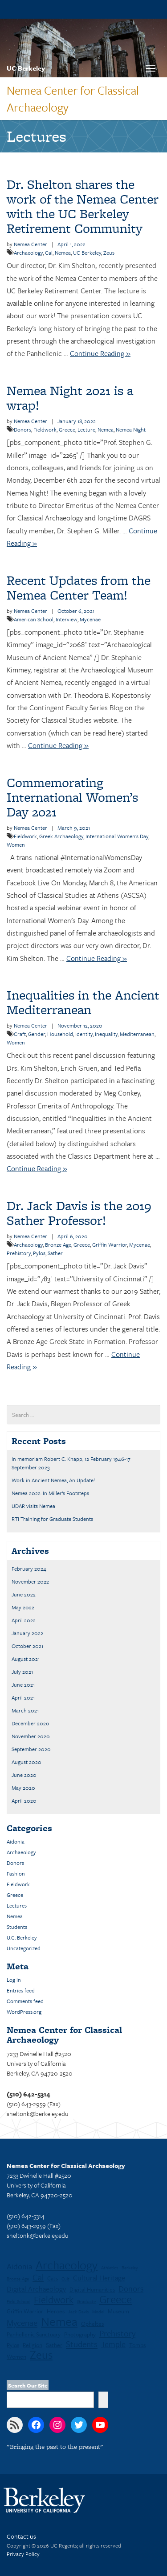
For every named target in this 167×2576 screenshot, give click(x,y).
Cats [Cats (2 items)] (52, 2278)
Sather (55, 1253)
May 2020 (23, 1788)
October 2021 (27, 1646)
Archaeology (28, 252)
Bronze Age (58, 1244)
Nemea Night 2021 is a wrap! (70, 397)
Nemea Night (131, 429)
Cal (49, 252)
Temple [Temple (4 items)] (113, 2344)
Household (60, 1034)
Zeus (108, 252)
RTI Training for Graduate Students (52, 1519)
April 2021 (23, 1697)
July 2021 (22, 1672)
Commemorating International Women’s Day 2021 (72, 797)
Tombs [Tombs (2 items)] (137, 2344)
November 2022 (30, 1581)
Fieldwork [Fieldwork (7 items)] (53, 2299)
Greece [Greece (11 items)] (115, 2299)
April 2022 (24, 1620)
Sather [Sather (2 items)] (54, 2344)
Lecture (86, 429)
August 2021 (26, 1659)
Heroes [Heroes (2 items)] (56, 2311)
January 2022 (27, 1633)
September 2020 (31, 1749)
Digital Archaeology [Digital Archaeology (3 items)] (36, 2289)
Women (16, 844)
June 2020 (24, 1775)
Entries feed (21, 1990)
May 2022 (23, 1607)
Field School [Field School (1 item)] (18, 2301)
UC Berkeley (26, 68)
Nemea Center (30, 244)
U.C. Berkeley (22, 1937)
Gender (36, 1034)
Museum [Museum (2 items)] (118, 2311)
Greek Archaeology (61, 836)
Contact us (21, 2536)
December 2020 (30, 1723)
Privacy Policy (23, 2554)
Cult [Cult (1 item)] (65, 2278)
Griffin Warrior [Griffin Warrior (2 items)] (25, 2311)
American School (33, 619)
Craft (20, 1034)
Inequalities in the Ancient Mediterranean (83, 1002)
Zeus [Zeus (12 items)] (41, 2355)
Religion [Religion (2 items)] (32, 2344)
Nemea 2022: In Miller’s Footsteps (50, 1493)
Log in (14, 1980)
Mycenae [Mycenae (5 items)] (22, 2323)
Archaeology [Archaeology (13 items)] (67, 2265)
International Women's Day (117, 836)
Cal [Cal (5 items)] (38, 2277)
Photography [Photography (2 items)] (80, 2334)
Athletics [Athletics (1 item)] (109, 2267)
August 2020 (26, 1762)
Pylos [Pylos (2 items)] (13, 2344)
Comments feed (25, 2001)
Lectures (17, 1905)
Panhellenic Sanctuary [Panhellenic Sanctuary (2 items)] (34, 2334)
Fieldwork (45, 429)
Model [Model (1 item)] (98, 2311)
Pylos (39, 1253)
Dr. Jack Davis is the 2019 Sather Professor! (79, 1212)
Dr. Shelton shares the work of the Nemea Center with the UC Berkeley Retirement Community (83, 206)
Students (17, 1927)
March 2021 (25, 1710)
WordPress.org (24, 2012)
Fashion (16, 1873)
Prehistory (19, 1253)
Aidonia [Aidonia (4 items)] (19, 2266)
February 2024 (29, 1568)
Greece (67, 429)
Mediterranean (137, 1034)
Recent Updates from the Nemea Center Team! (79, 587)
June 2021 (23, 1684)
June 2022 (24, 1594)
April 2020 (24, 1800)
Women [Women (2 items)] (16, 2356)
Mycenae (90, 619)
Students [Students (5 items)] (82, 2344)
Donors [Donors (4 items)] (130, 2288)
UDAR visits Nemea (33, 1506)
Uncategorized (24, 1948)
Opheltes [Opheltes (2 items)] (92, 2323)
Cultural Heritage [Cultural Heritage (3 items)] (99, 2278)
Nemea (63, 252)
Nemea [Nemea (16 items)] (59, 2321)
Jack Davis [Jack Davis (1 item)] (78, 2311)
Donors (22, 429)
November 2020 (31, 1736)
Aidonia (15, 1841)
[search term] (83, 1414)
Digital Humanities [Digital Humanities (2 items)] (92, 2289)
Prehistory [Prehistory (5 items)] (117, 2333)
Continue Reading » (100, 353)
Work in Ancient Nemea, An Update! (53, 1480)
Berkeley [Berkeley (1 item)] (130, 2267)
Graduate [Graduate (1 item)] (86, 2301)
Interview (66, 619)
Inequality (106, 1034)
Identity (84, 1034)
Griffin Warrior (109, 1244)
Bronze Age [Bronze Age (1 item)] (18, 2278)
